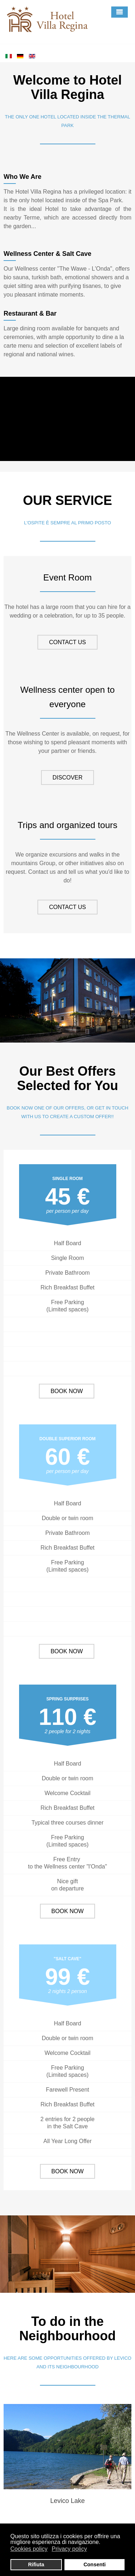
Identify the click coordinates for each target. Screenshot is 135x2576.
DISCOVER (68, 777)
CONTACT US (67, 642)
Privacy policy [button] (69, 2549)
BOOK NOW (66, 1391)
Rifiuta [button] (36, 2564)
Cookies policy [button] (29, 2549)
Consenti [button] (95, 2564)
